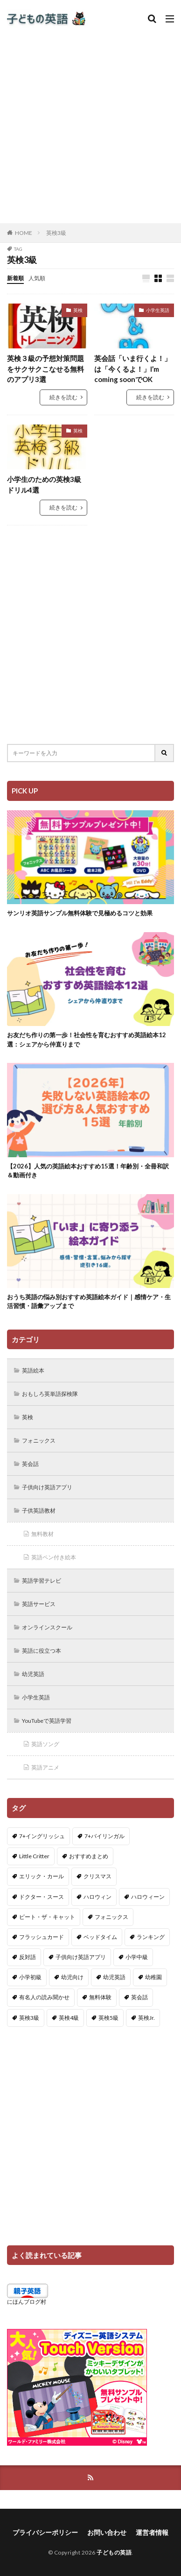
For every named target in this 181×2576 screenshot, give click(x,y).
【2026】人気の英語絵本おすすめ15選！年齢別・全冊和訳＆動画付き (88, 1170)
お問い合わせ (106, 2532)
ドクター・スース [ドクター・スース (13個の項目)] (41, 1896)
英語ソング (45, 1744)
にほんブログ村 (26, 2301)
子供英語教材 (39, 1510)
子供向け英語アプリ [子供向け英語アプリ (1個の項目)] (81, 1956)
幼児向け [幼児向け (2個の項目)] (72, 1977)
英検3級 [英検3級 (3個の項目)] (29, 2017)
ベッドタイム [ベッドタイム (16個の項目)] (100, 1936)
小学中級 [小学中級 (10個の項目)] (136, 1956)
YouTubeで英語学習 (46, 1720)
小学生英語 (157, 310)
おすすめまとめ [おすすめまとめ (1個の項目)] (88, 1856)
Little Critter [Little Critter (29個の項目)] (34, 1856)
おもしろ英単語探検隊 (50, 1393)
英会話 (30, 1463)
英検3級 (56, 232)
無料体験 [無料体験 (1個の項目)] (100, 1997)
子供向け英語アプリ (47, 1487)
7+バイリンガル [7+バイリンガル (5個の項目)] (104, 1836)
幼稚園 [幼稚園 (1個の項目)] (153, 1977)
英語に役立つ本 (41, 1650)
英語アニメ (45, 1767)
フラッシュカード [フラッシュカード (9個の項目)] (41, 1936)
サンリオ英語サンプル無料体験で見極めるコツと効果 (80, 913)
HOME (23, 232)
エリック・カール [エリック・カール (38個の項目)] (41, 1876)
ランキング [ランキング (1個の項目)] (151, 1936)
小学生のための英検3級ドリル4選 (44, 484)
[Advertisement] (90, 123)
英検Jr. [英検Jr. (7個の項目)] (146, 2017)
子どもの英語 (114, 2552)
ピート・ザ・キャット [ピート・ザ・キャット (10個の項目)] (47, 1916)
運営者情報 (152, 2532)
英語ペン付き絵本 (53, 1557)
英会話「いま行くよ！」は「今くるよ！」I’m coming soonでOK (132, 368)
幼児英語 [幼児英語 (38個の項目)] (114, 1977)
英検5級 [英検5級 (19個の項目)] (108, 2017)
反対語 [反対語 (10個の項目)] (27, 1956)
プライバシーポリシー (45, 2532)
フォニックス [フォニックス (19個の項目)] (111, 1916)
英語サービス (39, 1603)
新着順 (15, 278)
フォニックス (39, 1440)
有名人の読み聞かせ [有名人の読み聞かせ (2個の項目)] (44, 1997)
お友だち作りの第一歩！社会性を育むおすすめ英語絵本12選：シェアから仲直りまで (86, 1039)
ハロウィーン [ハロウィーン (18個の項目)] (148, 1896)
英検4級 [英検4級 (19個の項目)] (69, 2017)
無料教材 (42, 1533)
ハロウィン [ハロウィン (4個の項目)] (97, 1896)
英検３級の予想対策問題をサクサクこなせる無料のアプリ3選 (45, 368)
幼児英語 (33, 1673)
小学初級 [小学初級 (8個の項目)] (30, 1977)
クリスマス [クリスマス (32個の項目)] (97, 1876)
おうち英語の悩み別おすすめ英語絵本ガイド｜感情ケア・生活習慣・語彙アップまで (89, 1301)
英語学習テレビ (41, 1580)
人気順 (36, 278)
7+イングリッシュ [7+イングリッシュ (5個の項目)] (42, 1836)
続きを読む (63, 397)
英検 (78, 310)
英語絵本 (33, 1370)
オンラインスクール (47, 1627)
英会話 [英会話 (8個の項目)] (139, 1997)
